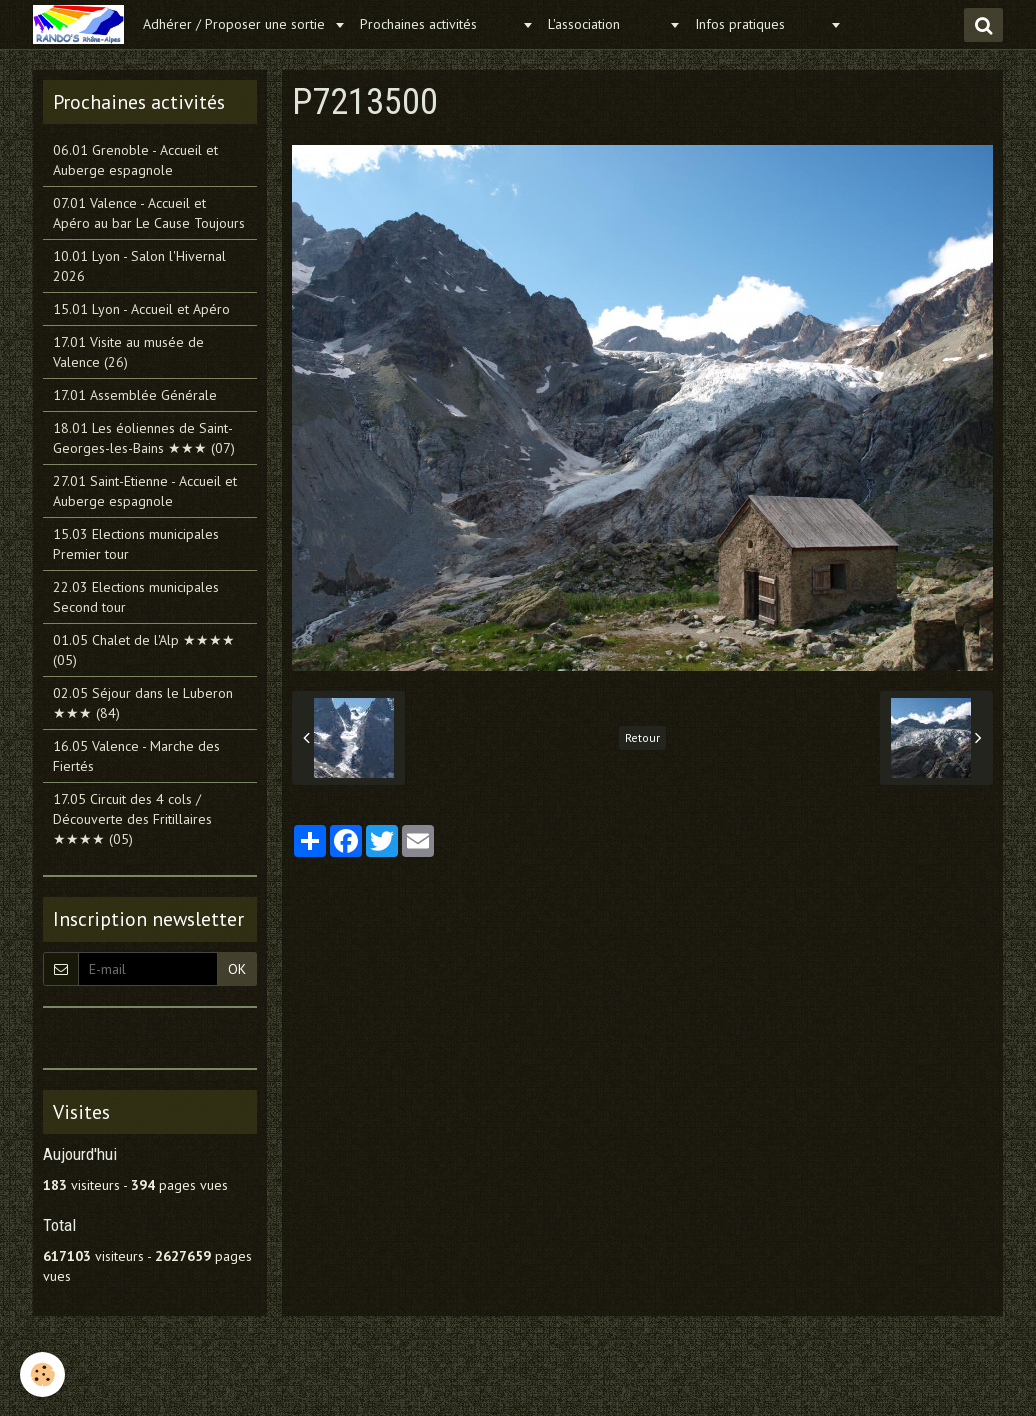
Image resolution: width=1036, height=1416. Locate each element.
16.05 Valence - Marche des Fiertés (136, 756)
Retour (642, 737)
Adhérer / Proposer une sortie (236, 24)
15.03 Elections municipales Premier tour (136, 544)
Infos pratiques (760, 24)
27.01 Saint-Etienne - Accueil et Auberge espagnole (145, 491)
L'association (606, 24)
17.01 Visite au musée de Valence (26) (128, 352)
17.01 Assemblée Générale (135, 395)
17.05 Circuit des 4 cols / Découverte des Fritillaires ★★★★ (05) (132, 819)
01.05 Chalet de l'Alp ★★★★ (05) (144, 650)
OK (237, 969)
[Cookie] (42, 1374)
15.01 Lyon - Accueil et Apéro (141, 309)
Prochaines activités (438, 24)
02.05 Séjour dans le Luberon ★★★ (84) (143, 703)
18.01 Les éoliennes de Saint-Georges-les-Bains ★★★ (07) (144, 438)
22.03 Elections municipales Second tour (136, 597)
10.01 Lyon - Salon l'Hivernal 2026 (139, 266)
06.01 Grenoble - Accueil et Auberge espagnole (135, 160)
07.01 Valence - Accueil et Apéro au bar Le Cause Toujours (149, 213)
